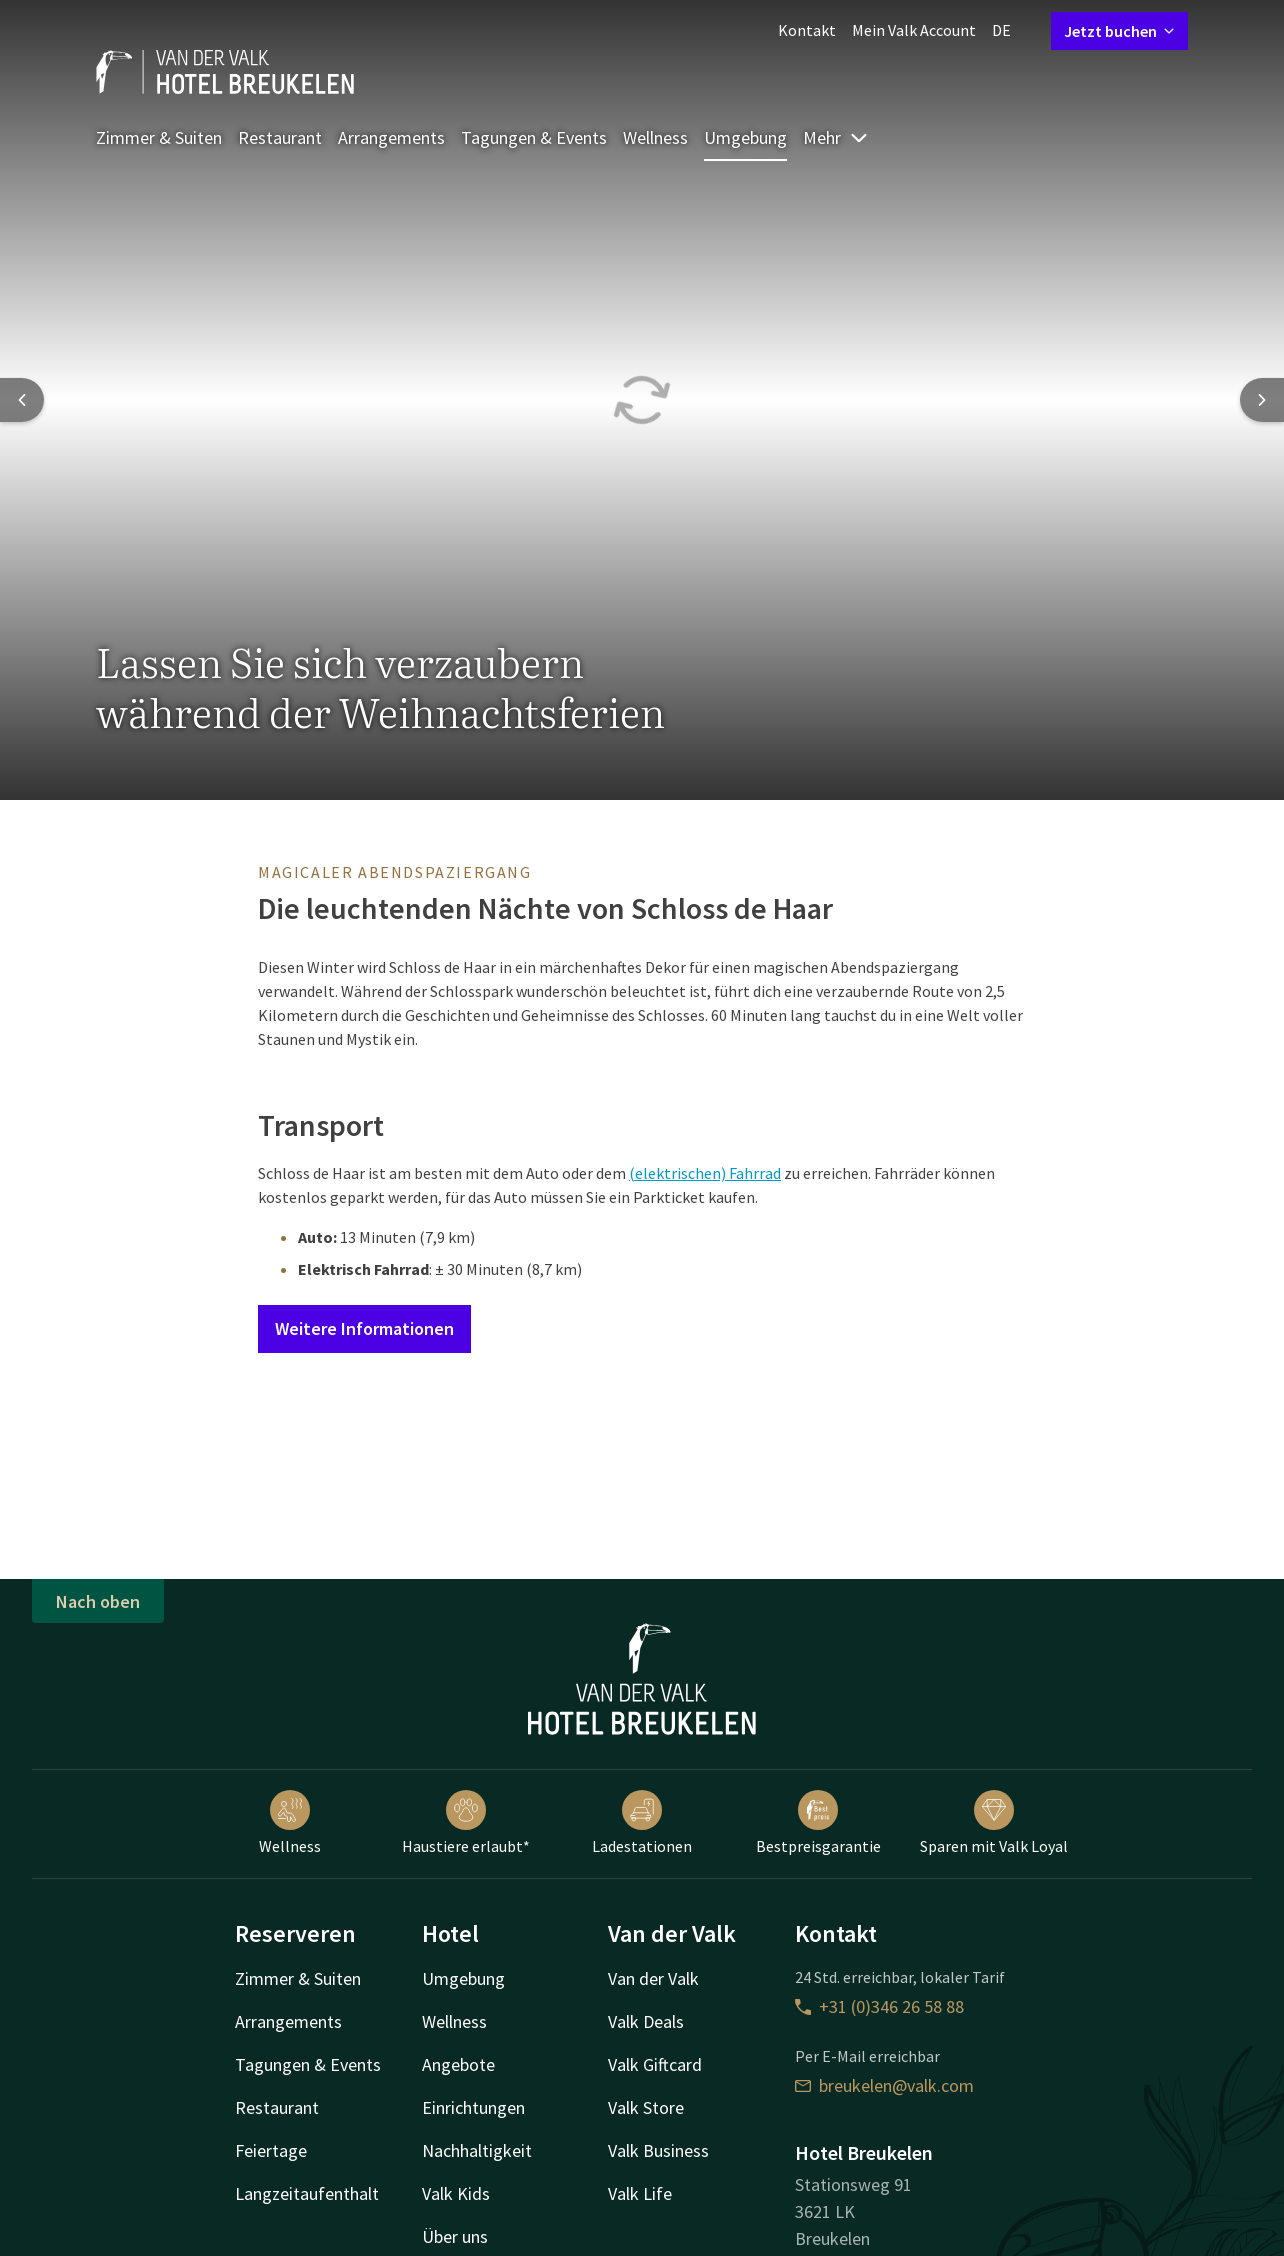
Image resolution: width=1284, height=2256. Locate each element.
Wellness (655, 137)
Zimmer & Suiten (159, 137)
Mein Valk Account (914, 30)
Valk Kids (456, 2193)
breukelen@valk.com (884, 2085)
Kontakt (807, 30)
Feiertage (271, 2150)
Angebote (458, 2064)
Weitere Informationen (364, 1328)
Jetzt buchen (1119, 31)
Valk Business (658, 2150)
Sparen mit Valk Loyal (994, 1823)
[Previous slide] (22, 400)
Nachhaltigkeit (477, 2150)
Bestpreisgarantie (818, 1823)
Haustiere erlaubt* (466, 1823)
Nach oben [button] (98, 1601)
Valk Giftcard (655, 2064)
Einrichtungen (473, 2107)
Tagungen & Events (534, 137)
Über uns (455, 2236)
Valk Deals (646, 2021)
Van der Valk (653, 1978)
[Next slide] (1262, 400)
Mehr (836, 137)
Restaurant (280, 137)
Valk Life (640, 2193)
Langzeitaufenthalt (307, 2193)
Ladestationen (642, 1823)
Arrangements (391, 137)
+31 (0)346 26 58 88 (879, 2006)
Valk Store (646, 2107)
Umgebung (745, 137)
